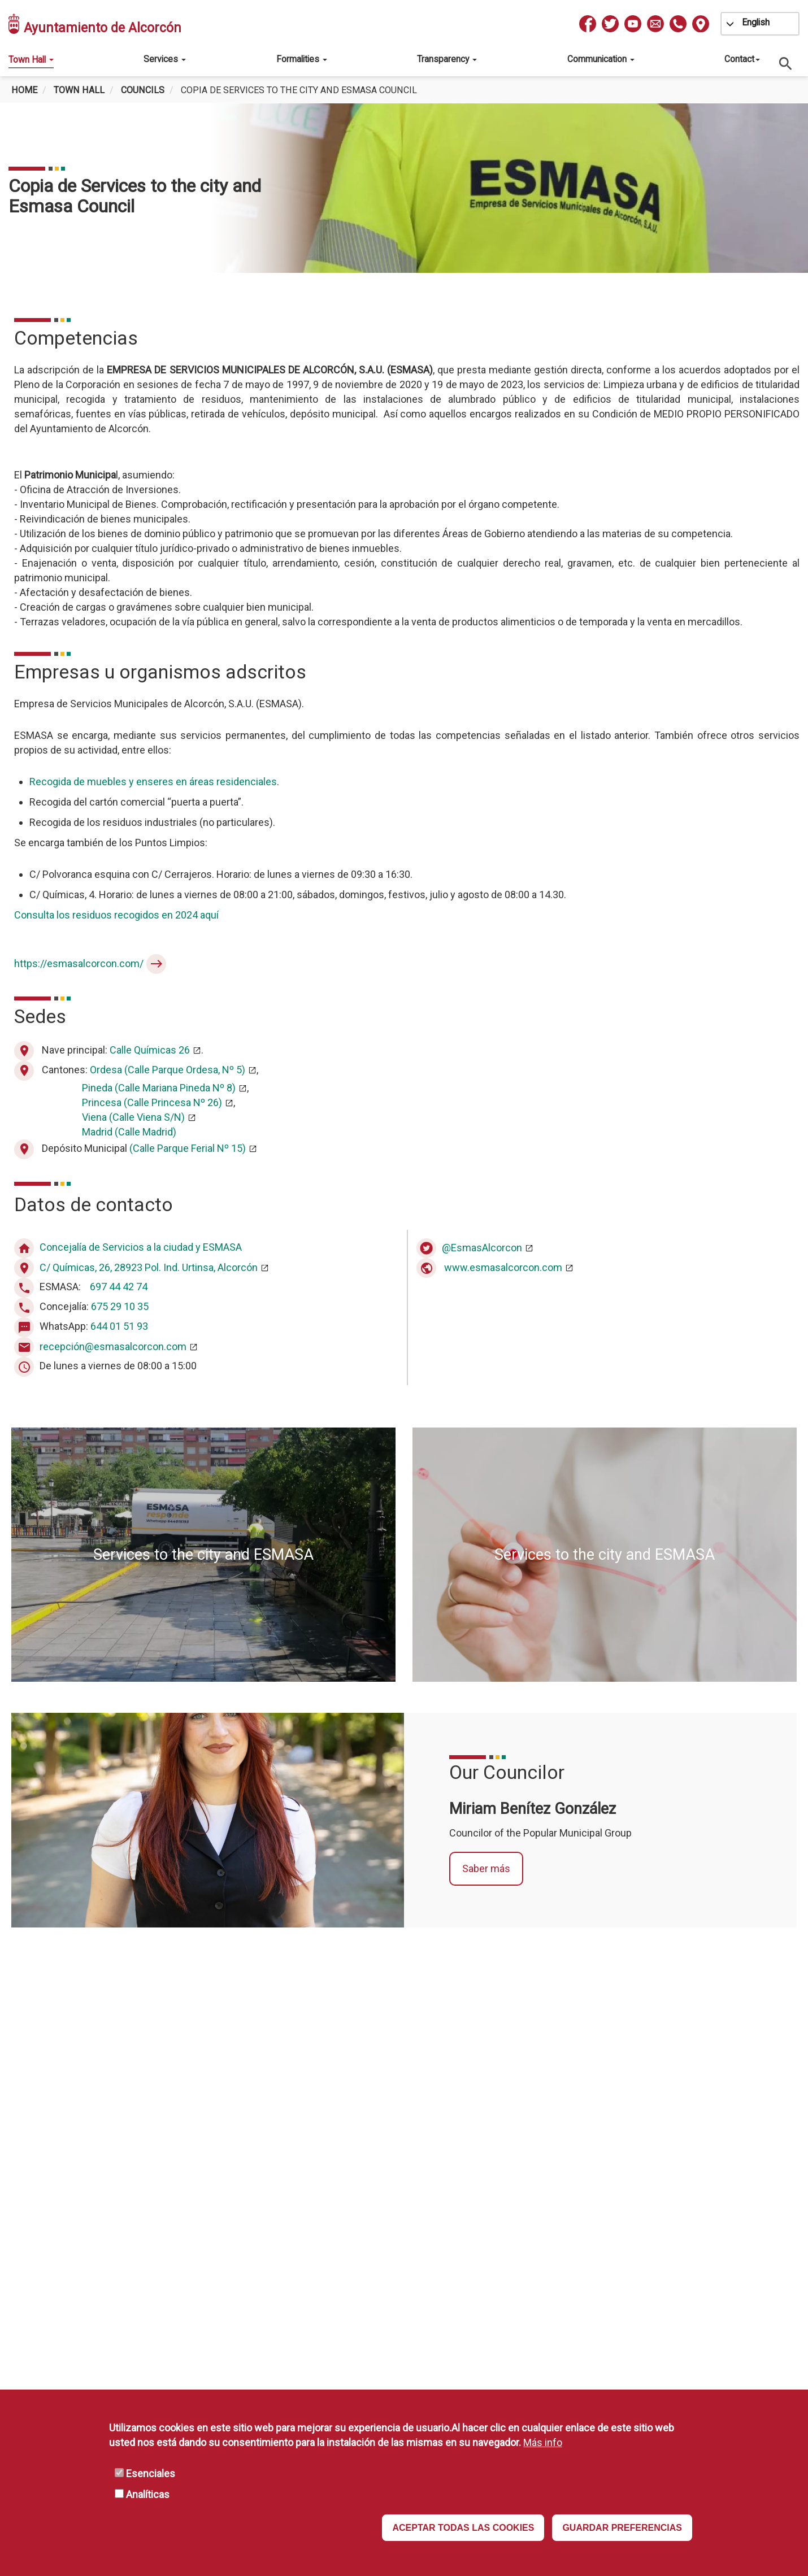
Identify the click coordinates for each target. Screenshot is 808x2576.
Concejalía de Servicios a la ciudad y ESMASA (141, 1248)
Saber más (486, 1868)
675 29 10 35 (120, 1307)
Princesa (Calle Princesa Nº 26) (152, 1102)
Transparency (447, 59)
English (756, 22)
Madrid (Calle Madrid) (129, 1132)
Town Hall (31, 59)
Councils (142, 90)
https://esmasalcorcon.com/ (79, 963)
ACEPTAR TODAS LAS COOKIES (463, 2528)
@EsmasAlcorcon (482, 1248)
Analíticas (148, 2494)
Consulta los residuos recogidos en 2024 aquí (116, 915)
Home (24, 90)
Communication (601, 59)
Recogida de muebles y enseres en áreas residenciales (153, 781)
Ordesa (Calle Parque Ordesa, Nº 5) (167, 1070)
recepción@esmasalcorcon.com (113, 1346)
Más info (542, 2442)
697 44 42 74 (118, 1287)
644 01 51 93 (119, 1327)
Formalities (301, 59)
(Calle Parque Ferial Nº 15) (187, 1148)
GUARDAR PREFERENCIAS (622, 2528)
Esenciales (150, 2473)
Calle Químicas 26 (150, 1050)
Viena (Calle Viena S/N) (133, 1117)
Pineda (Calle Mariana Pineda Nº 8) (159, 1088)
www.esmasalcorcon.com (503, 1267)
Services (165, 59)
